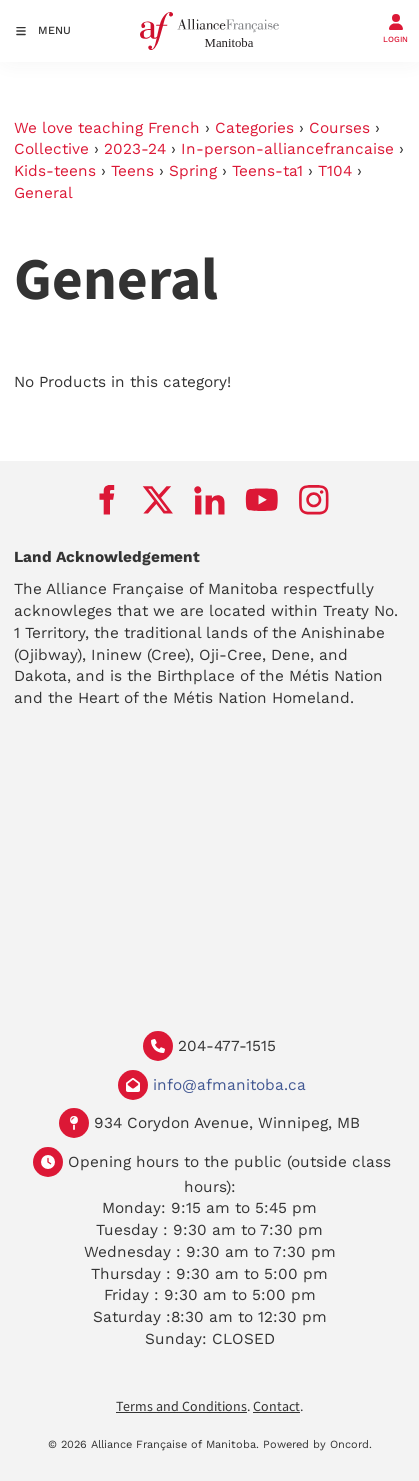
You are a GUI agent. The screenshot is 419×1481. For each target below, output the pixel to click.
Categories (254, 128)
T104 (335, 171)
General (43, 193)
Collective (51, 149)
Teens (132, 171)
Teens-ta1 (267, 171)
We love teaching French (107, 128)
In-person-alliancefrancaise (287, 149)
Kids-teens (55, 171)
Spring (193, 171)
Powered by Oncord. (317, 1444)
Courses (339, 128)
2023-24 (135, 149)
